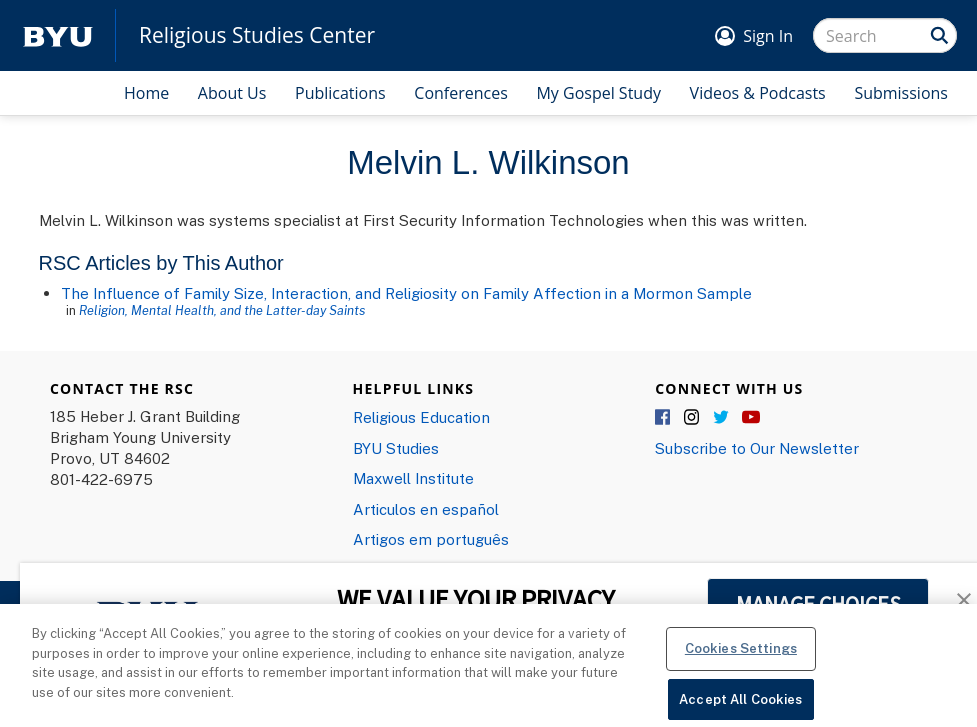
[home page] (58, 35)
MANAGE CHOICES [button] (818, 604)
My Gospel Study (598, 93)
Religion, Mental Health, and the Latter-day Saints (222, 310)
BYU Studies (396, 448)
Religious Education (421, 417)
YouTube (751, 418)
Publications (340, 93)
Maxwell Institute (413, 478)
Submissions (901, 93)
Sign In (768, 36)
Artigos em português (431, 539)
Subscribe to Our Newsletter (757, 448)
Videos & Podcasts (758, 93)
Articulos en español (426, 509)
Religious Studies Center (257, 35)
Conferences (461, 93)
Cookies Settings (741, 661)
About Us (232, 93)
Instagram (693, 418)
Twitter (722, 418)
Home (146, 93)
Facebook (664, 418)
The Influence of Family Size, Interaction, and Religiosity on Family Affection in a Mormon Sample (406, 293)
